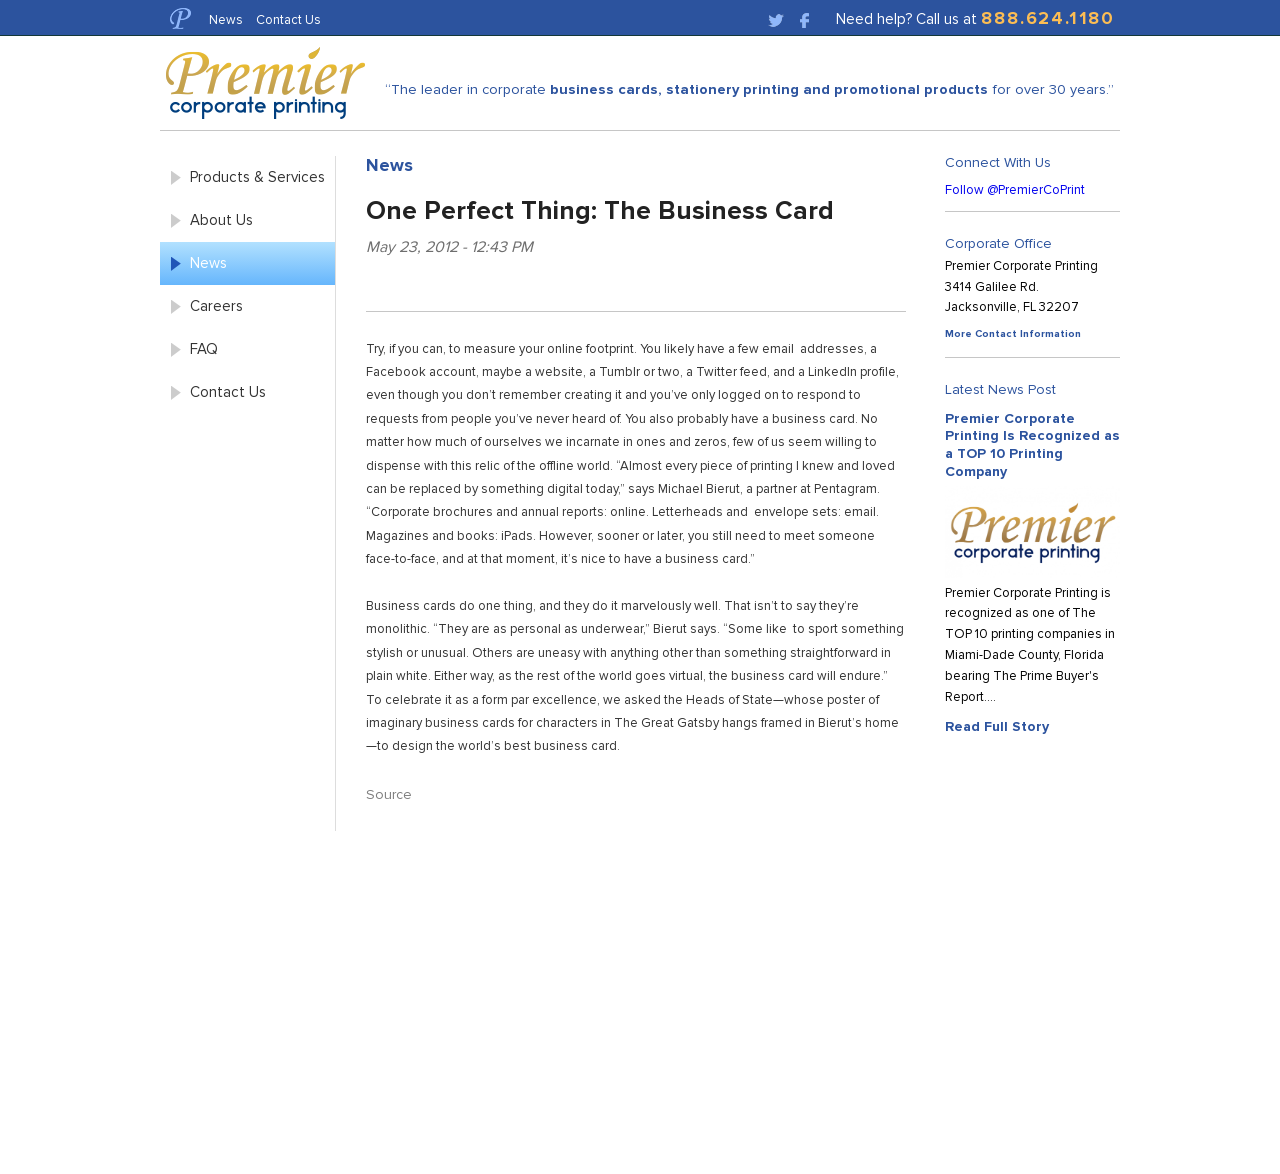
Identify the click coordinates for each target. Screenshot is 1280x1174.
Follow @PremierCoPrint (1015, 189)
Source (389, 794)
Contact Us (288, 19)
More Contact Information (1013, 333)
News (226, 19)
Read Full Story (997, 726)
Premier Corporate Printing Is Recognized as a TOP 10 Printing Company (1032, 444)
